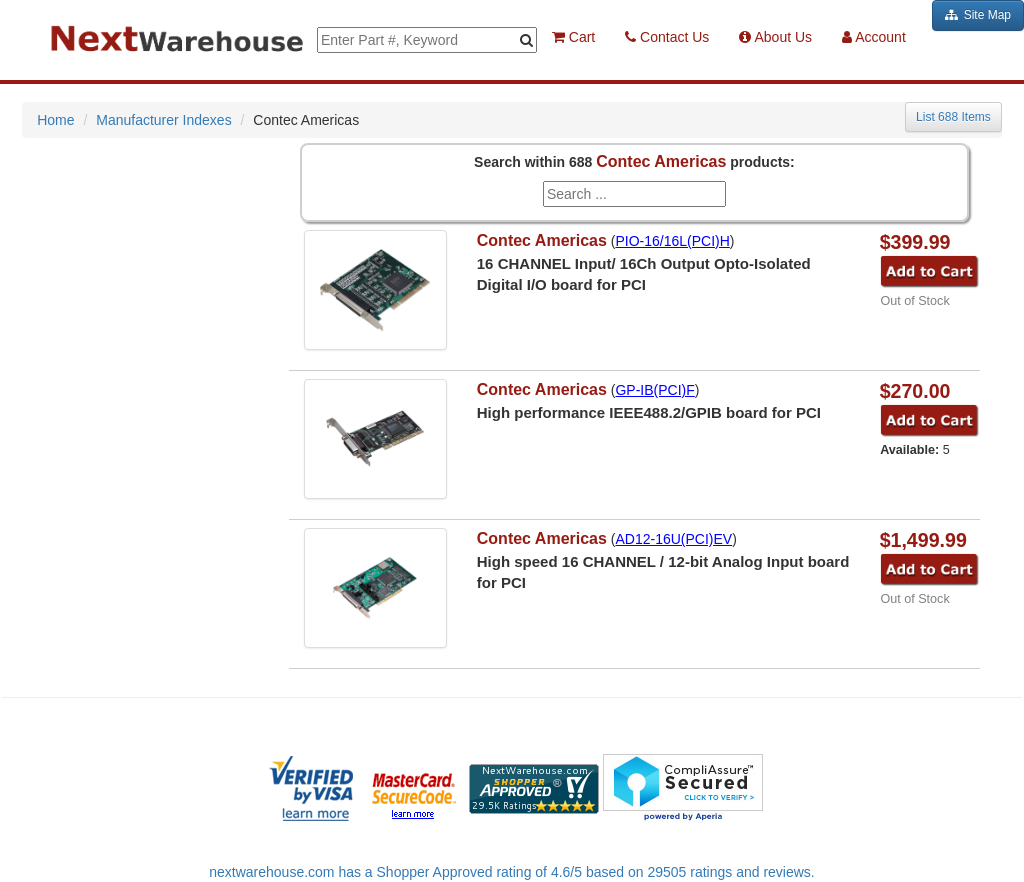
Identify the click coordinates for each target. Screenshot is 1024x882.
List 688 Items (953, 117)
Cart (573, 37)
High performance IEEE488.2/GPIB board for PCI (649, 412)
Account (874, 37)
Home (55, 120)
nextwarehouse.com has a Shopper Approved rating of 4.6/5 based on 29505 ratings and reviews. (512, 872)
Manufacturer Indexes (163, 120)
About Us (775, 37)
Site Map (978, 15)
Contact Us (667, 37)
